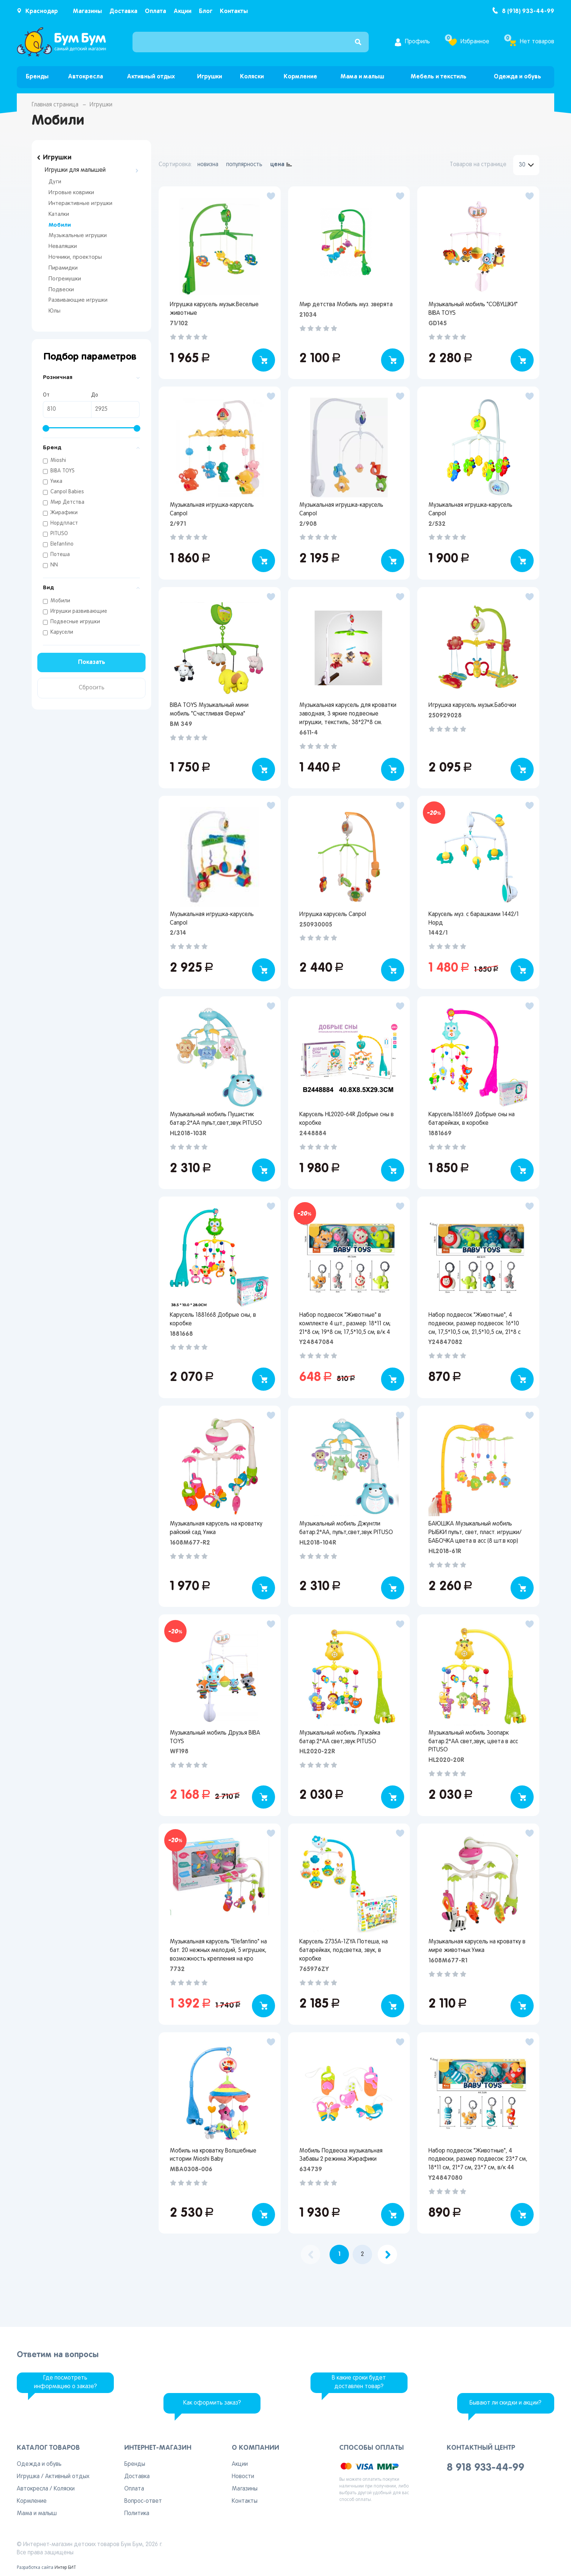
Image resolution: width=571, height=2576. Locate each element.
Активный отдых (151, 77)
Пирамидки (63, 268)
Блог (205, 11)
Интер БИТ (65, 2568)
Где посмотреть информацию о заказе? (65, 2382)
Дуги (55, 181)
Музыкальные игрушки (78, 235)
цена (277, 164)
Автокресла (85, 77)
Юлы (54, 311)
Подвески (61, 289)
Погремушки (65, 279)
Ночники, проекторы (75, 257)
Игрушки (209, 77)
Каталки (59, 214)
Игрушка (28, 2476)
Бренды (37, 77)
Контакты (234, 11)
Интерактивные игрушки (80, 203)
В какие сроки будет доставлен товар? (359, 2382)
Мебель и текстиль (439, 77)
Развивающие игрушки (78, 300)
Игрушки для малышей (75, 170)
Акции (182, 11)
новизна (207, 164)
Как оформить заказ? (212, 2403)
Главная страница (55, 105)
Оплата (155, 11)
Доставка (123, 11)
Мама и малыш (362, 77)
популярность (244, 164)
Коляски (252, 77)
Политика (136, 2513)
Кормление (300, 77)
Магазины (87, 11)
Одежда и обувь (517, 77)
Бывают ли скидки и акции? (505, 2403)
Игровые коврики (71, 192)
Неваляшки (63, 246)
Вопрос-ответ (143, 2501)
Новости (243, 2476)
